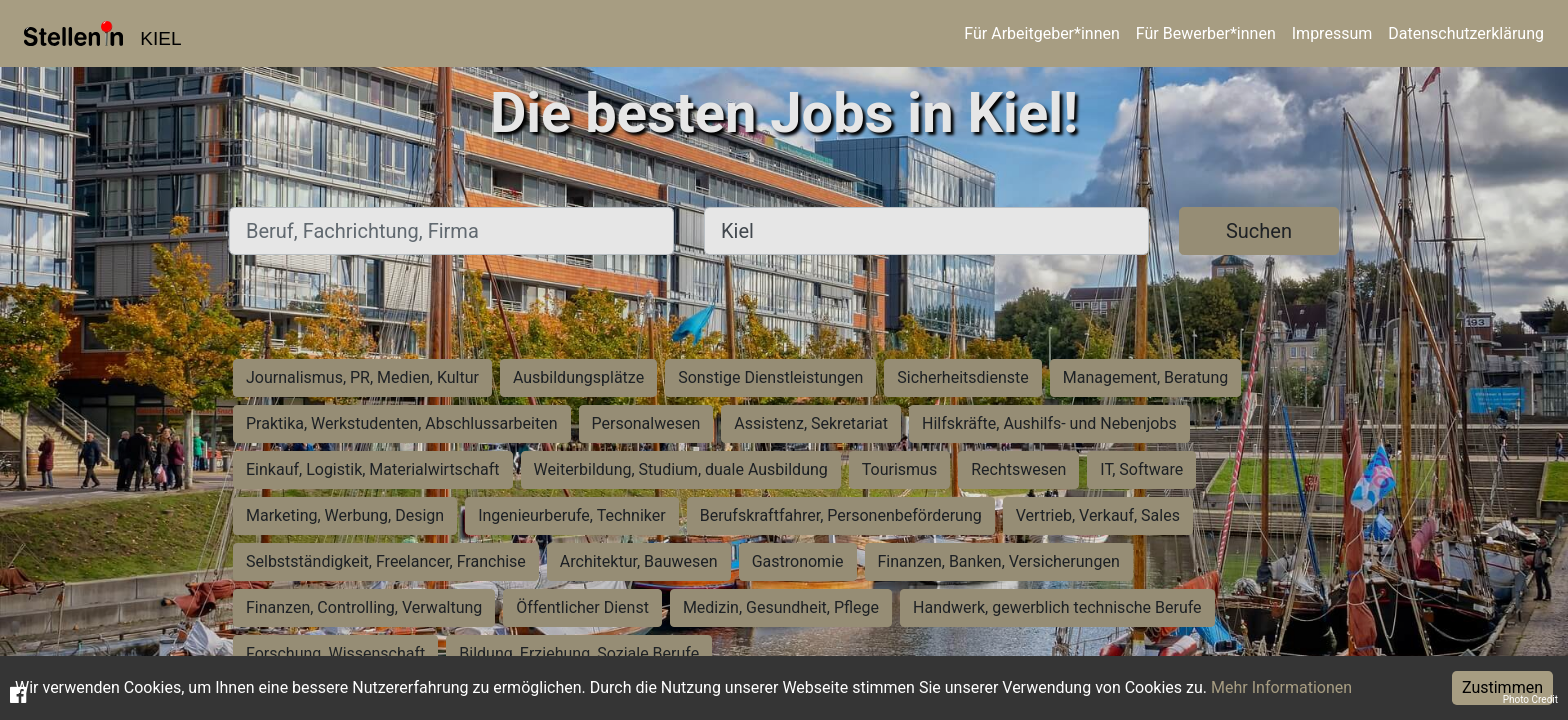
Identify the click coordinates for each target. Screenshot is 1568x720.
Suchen (1259, 231)
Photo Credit (1530, 699)
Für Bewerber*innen (1206, 33)
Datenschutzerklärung (1466, 33)
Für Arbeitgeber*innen (1041, 33)
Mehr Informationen (1281, 687)
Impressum (1332, 33)
